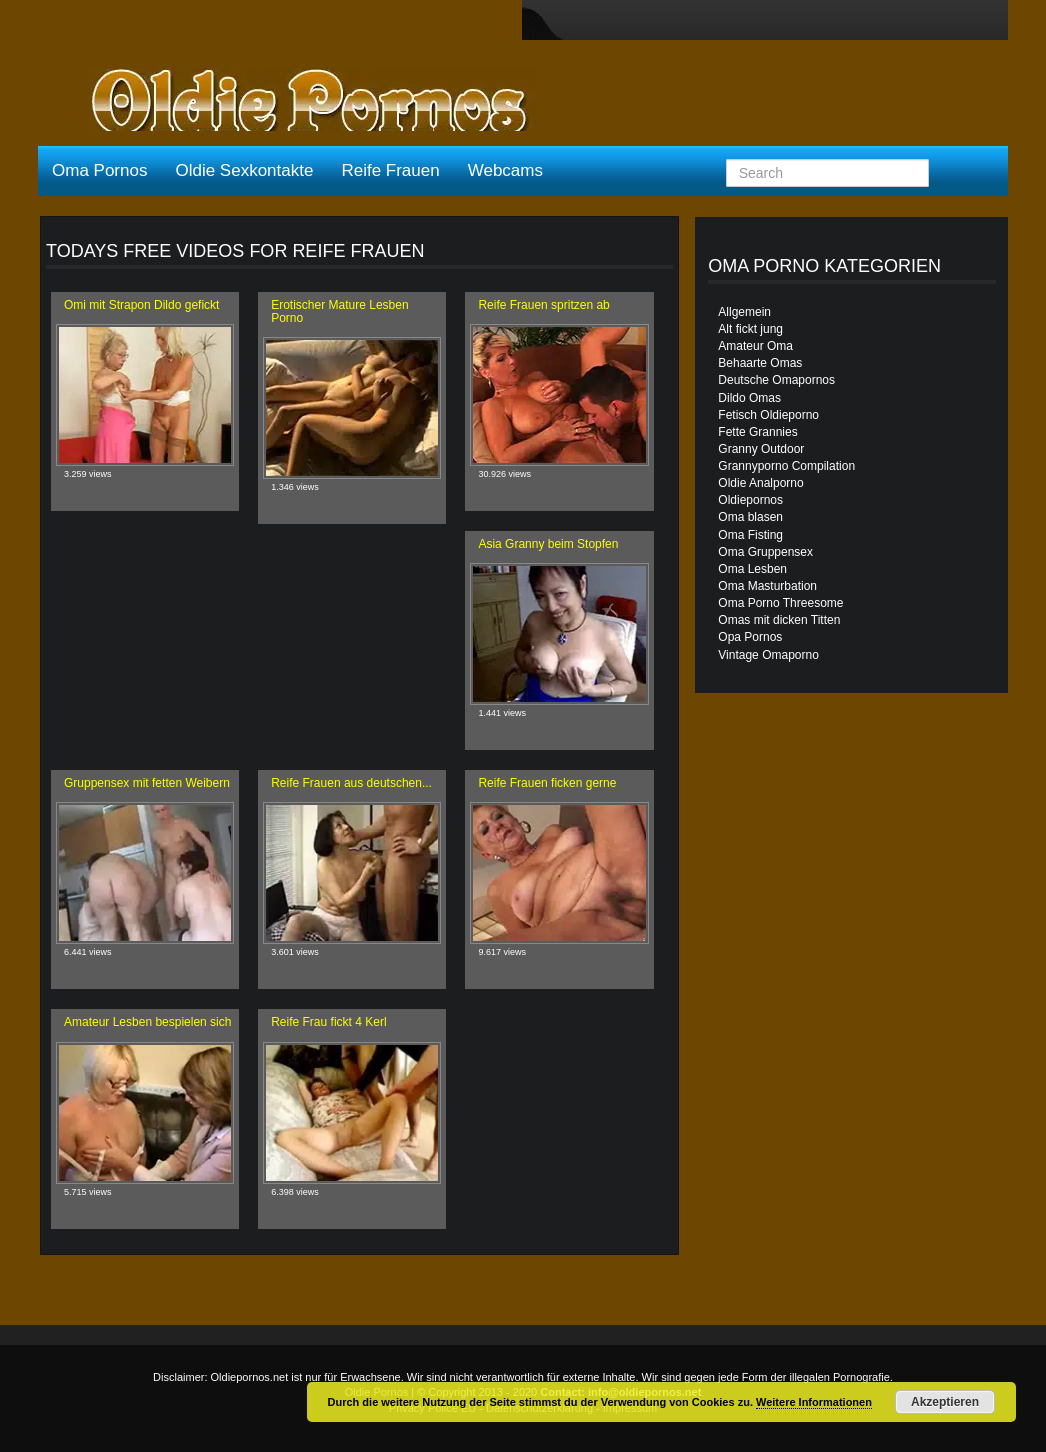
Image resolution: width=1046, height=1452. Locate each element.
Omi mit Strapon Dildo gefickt (141, 305)
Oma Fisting (750, 535)
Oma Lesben (752, 569)
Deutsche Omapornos (776, 380)
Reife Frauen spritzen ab (543, 305)
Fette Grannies (757, 432)
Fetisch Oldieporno (768, 415)
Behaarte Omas (760, 363)
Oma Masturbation (767, 586)
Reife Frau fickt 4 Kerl (328, 1022)
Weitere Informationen (814, 1402)
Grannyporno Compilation (786, 466)
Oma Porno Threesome (780, 603)
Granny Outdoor (761, 449)
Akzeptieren (945, 1402)
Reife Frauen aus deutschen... (351, 783)
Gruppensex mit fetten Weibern (147, 783)
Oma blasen (750, 517)
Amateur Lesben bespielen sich (147, 1022)
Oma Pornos (99, 170)
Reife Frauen (390, 170)
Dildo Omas (749, 398)
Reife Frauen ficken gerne (547, 783)
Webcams (505, 170)
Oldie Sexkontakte (244, 170)
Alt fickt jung (750, 329)
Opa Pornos (750, 637)
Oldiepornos (750, 500)
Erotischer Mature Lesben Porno (339, 311)
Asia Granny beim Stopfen (548, 544)
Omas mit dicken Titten (779, 620)
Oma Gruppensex (765, 552)
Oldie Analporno (760, 483)
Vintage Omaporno (768, 655)
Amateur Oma (755, 346)
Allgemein (744, 312)
